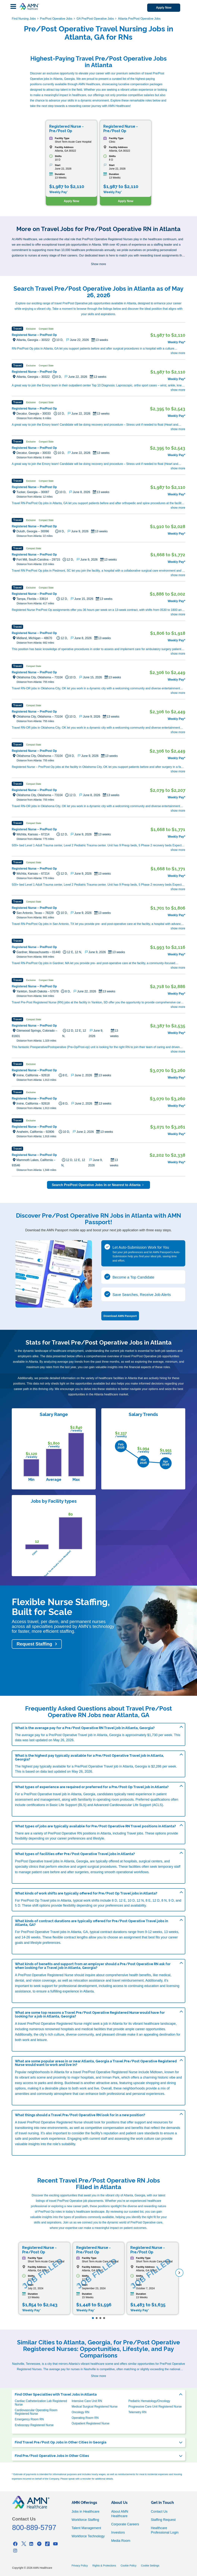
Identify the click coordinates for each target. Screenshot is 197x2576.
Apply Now (163, 7)
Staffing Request (163, 2520)
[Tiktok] (47, 2543)
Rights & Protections (104, 2565)
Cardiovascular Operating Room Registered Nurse (36, 2412)
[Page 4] (104, 2318)
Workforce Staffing (85, 2520)
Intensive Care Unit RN (87, 2401)
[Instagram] (15, 2550)
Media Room (120, 2541)
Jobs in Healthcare (85, 2511)
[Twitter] (23, 2543)
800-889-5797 (34, 2528)
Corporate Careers (125, 2524)
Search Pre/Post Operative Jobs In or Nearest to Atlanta (98, 1185)
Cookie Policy (128, 2565)
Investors (118, 2532)
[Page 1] (93, 2318)
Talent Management (86, 2528)
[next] (179, 2273)
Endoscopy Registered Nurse (34, 2425)
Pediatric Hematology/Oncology (149, 2401)
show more (178, 353)
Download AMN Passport (120, 1315)
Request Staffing (34, 1643)
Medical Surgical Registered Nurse (95, 2406)
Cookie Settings (150, 2565)
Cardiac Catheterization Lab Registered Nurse (41, 2402)
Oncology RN (80, 2412)
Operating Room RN (85, 2417)
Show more (98, 264)
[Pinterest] (39, 2543)
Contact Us (159, 2511)
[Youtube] (55, 2543)
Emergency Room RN (29, 2419)
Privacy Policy (80, 2565)
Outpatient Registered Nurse (91, 2423)
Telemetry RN (137, 2412)
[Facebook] (15, 2543)
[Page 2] (97, 2318)
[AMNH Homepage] (29, 6)
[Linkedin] (31, 2543)
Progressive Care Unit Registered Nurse (155, 2406)
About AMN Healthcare (119, 2514)
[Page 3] (100, 2318)
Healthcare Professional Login (165, 2530)
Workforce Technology (88, 2536)
